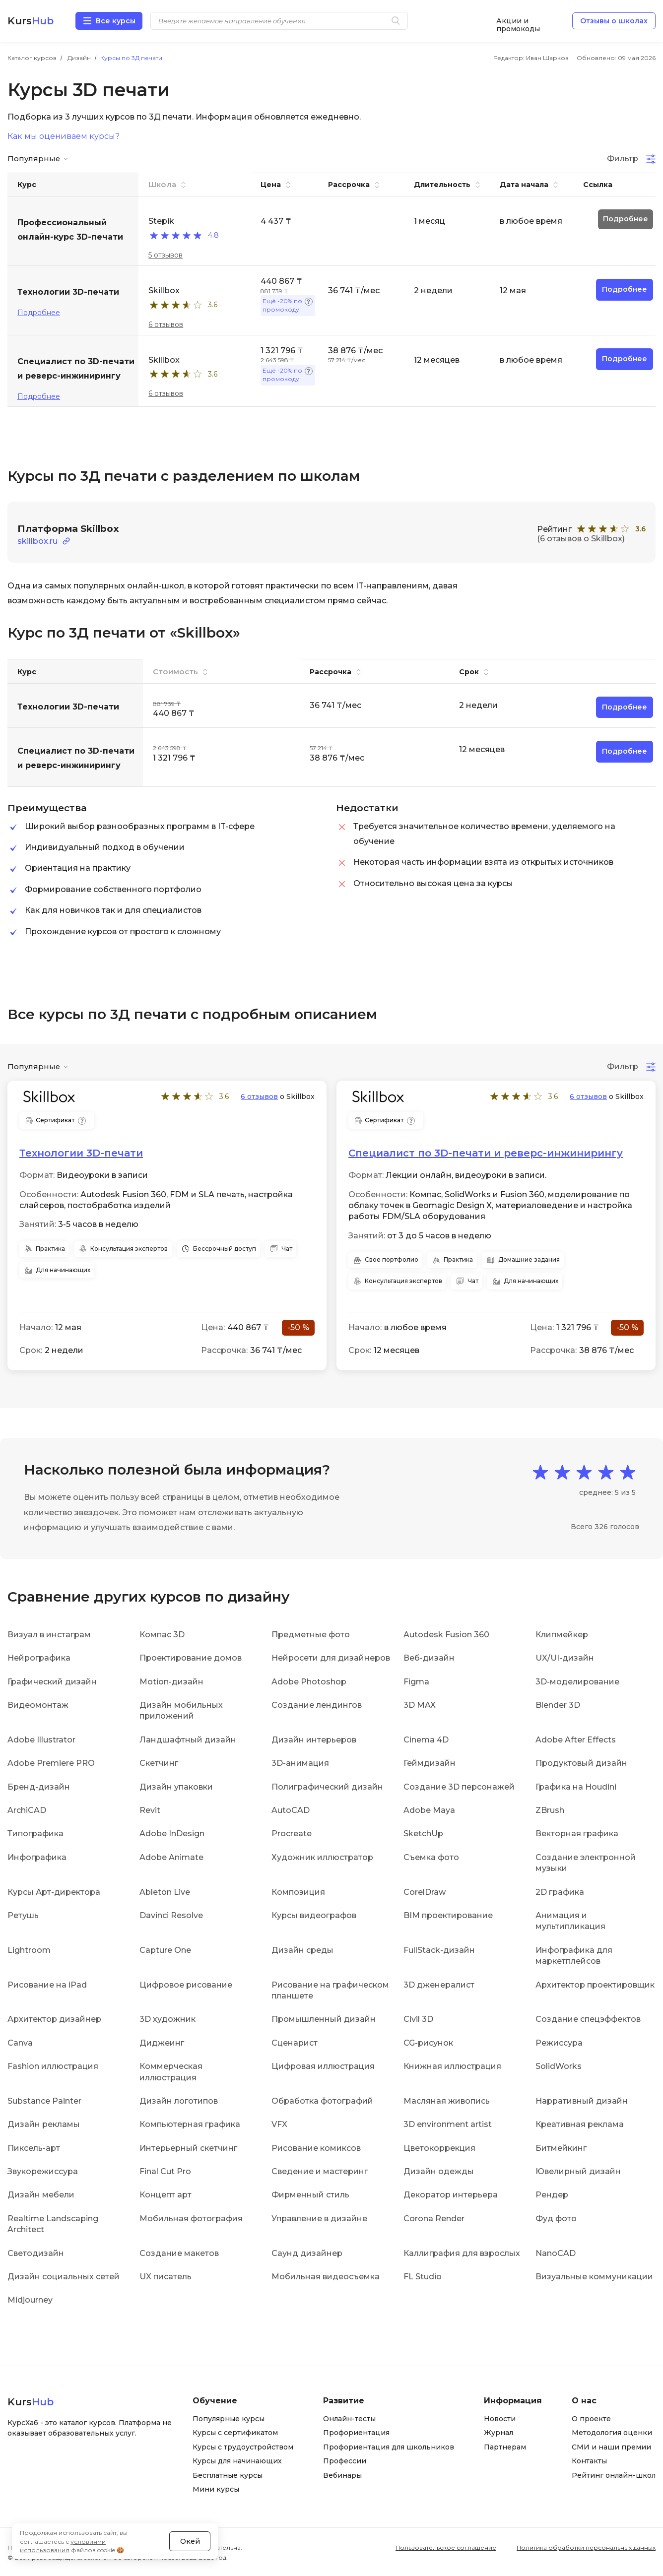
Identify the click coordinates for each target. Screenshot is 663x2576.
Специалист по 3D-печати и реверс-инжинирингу (485, 1153)
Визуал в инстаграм (49, 1634)
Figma (416, 1681)
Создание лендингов (316, 1704)
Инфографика (36, 1857)
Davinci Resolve (171, 1915)
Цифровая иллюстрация (323, 2065)
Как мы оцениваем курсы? (63, 136)
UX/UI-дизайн (564, 1658)
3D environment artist (447, 2124)
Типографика (35, 1833)
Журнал (498, 2432)
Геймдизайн (429, 1763)
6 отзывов (165, 324)
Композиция (298, 1891)
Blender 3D (557, 1704)
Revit (149, 1809)
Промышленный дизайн (323, 2019)
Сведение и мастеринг (319, 2171)
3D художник (167, 2019)
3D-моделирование (577, 1681)
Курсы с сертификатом (235, 2432)
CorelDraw (424, 1891)
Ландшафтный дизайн (187, 1739)
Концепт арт (165, 2194)
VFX (279, 2124)
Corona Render (433, 2218)
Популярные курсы (229, 2418)
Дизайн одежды (438, 2171)
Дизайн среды (302, 1949)
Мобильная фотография (191, 2218)
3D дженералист (438, 1984)
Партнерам (505, 2446)
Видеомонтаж (37, 1704)
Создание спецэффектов (588, 2019)
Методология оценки (612, 2432)
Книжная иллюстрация (452, 2065)
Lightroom (29, 1949)
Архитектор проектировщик (595, 1984)
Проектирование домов (190, 1658)
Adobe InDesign (171, 1833)
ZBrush (549, 1809)
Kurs (30, 21)
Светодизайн (35, 2252)
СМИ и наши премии (611, 2446)
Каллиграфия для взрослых (461, 2252)
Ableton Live (164, 1891)
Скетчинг (158, 1763)
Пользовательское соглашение (446, 2547)
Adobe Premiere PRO (51, 1763)
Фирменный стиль (310, 2194)
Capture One (165, 1949)
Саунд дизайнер (306, 2252)
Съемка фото (431, 1857)
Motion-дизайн (171, 1681)
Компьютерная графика (189, 2124)
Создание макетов (179, 2252)
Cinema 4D (426, 1739)
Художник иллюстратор (322, 1857)
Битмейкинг (561, 2147)
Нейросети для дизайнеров (330, 1658)
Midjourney (30, 2300)
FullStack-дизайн (439, 1949)
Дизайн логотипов (178, 2100)
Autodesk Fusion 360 (446, 1634)
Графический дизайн (52, 1681)
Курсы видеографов (313, 1915)
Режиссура (559, 2042)
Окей (190, 2528)
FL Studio (422, 2276)
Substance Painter (44, 2100)
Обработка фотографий (322, 2100)
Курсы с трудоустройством (243, 2446)
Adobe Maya (429, 1809)
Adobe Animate (171, 1857)
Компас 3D (162, 1634)
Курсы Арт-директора (53, 1891)
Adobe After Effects (575, 1739)
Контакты (589, 2460)
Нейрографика (38, 1658)
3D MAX (419, 1704)
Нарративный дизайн (581, 2100)
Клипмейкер (561, 1634)
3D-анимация (300, 1763)
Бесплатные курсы (228, 2474)
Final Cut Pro (165, 2171)
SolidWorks (558, 2065)
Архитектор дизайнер (54, 2019)
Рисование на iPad (47, 1984)
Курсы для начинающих (237, 2460)
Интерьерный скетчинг (188, 2147)
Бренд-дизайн (38, 1786)
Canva (20, 2042)
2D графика (559, 1891)
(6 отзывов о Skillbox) (581, 538)
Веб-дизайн (429, 1658)
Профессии (344, 2460)
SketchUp (423, 1833)
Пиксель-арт (33, 2147)
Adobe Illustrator (41, 1739)
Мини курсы (216, 2488)
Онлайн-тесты (349, 2418)
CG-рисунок (428, 2042)
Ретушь (23, 1915)
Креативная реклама (579, 2124)
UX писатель (165, 2276)
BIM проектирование (448, 1915)
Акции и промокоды (518, 21)
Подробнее (38, 312)
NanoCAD (555, 2252)
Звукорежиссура (42, 2171)
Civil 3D (418, 2019)
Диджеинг (161, 2042)
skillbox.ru (37, 541)
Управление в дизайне (319, 2218)
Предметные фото (310, 1634)
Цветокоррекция (439, 2147)
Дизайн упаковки (176, 1786)
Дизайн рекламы (43, 2124)
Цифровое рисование (185, 1984)
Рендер (551, 2194)
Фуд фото (556, 2218)
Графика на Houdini (575, 1786)
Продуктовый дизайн (581, 1763)
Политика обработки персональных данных (586, 2547)
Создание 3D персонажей (459, 1786)
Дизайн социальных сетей (63, 2276)
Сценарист (294, 2042)
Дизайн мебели (40, 2194)
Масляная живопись (446, 2100)
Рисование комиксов (316, 2147)
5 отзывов (165, 255)
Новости (500, 2418)
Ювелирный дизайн (578, 2171)
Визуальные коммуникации (594, 2276)
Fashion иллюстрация (52, 2065)
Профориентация (356, 2432)
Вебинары (342, 2474)
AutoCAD (290, 1809)
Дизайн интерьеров (313, 1739)
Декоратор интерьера (450, 2194)
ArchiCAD (26, 1809)
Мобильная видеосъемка (325, 2276)
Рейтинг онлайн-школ (614, 2474)
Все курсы (115, 20)
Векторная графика (576, 1833)
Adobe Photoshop (308, 1681)
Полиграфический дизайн (327, 1786)
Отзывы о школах (614, 20)
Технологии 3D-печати (81, 1153)
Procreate (291, 1833)
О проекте (591, 2418)
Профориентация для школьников (388, 2446)
